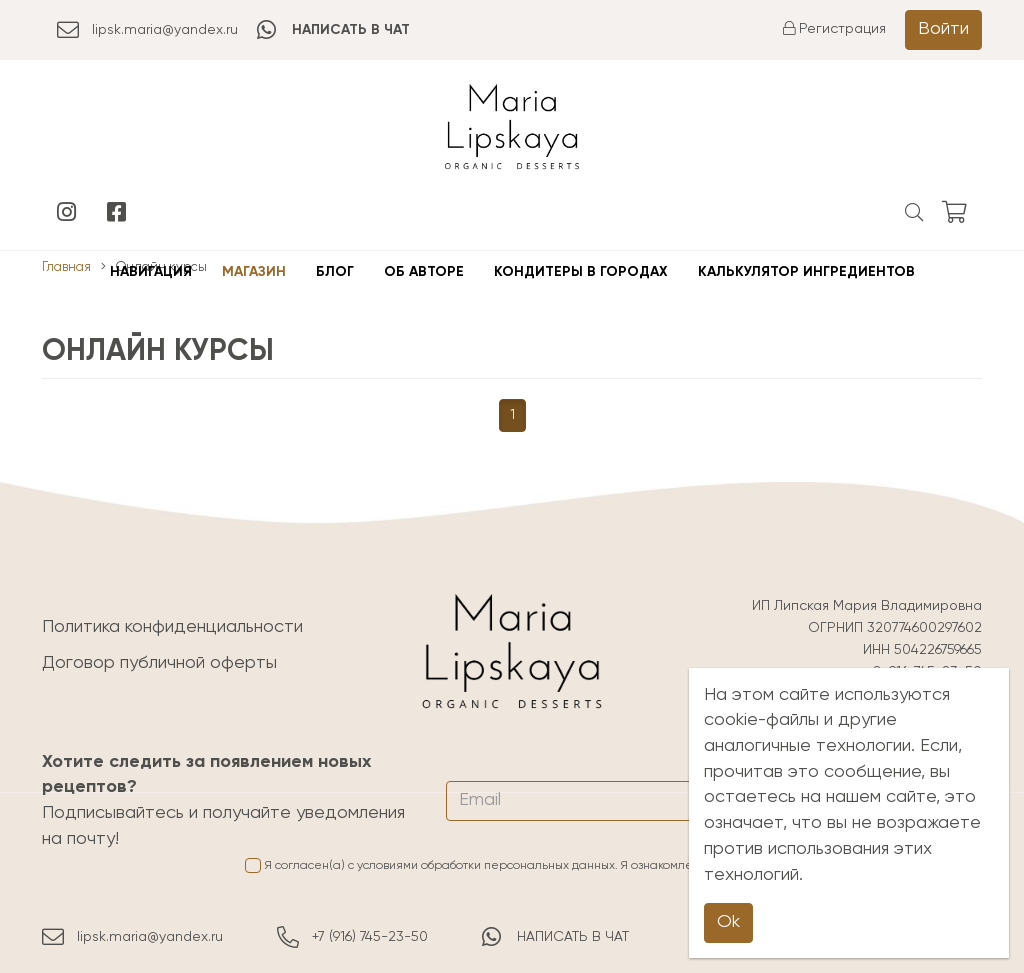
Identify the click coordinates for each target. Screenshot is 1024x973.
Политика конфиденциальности (172, 627)
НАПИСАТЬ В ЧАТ (555, 937)
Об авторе (424, 272)
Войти (943, 29)
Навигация (151, 272)
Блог (335, 272)
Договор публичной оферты (159, 663)
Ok (728, 922)
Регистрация (834, 29)
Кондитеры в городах (581, 272)
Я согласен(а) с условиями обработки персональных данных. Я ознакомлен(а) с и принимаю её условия (613, 865)
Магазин (254, 272)
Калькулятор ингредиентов (806, 272)
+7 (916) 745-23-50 (352, 937)
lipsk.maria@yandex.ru (147, 30)
